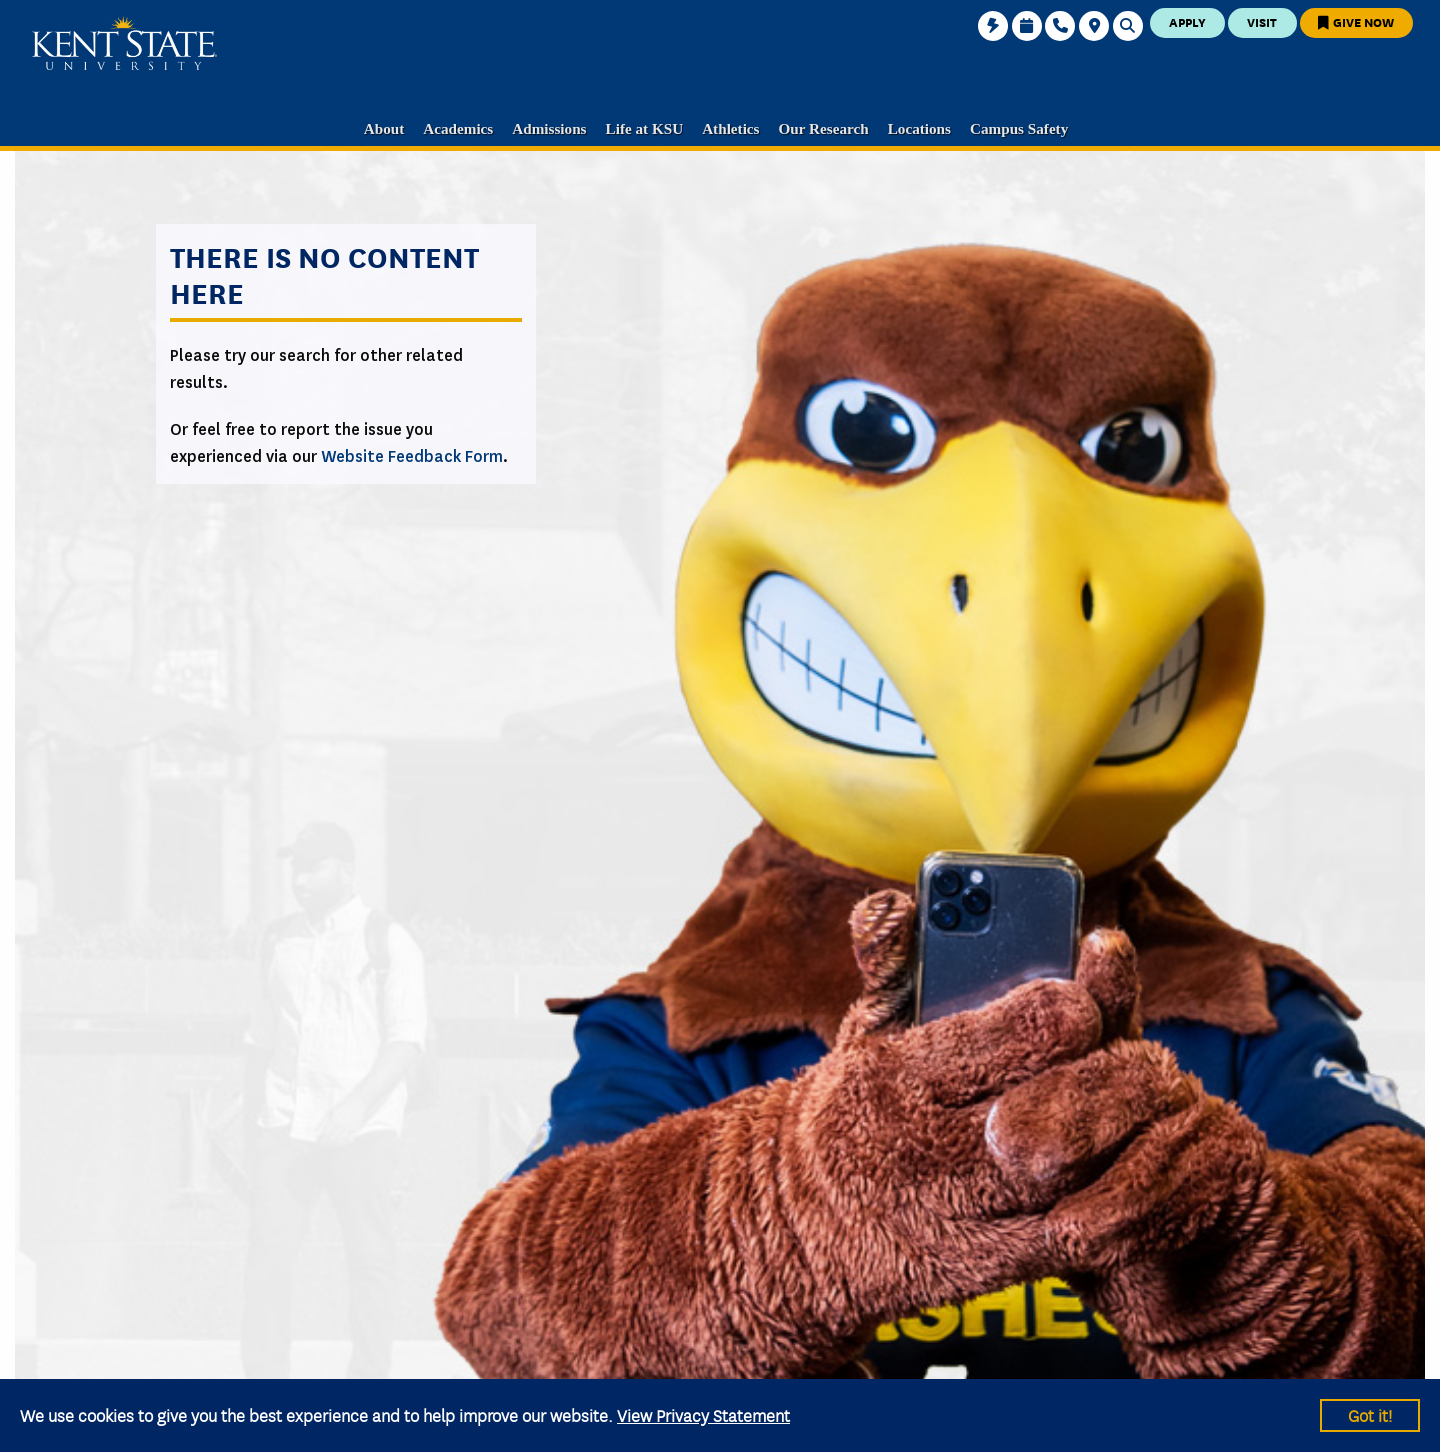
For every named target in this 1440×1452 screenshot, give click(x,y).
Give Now (1356, 21)
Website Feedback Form (412, 456)
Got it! (1370, 1414)
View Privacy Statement (703, 1414)
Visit (1262, 21)
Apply (1187, 21)
